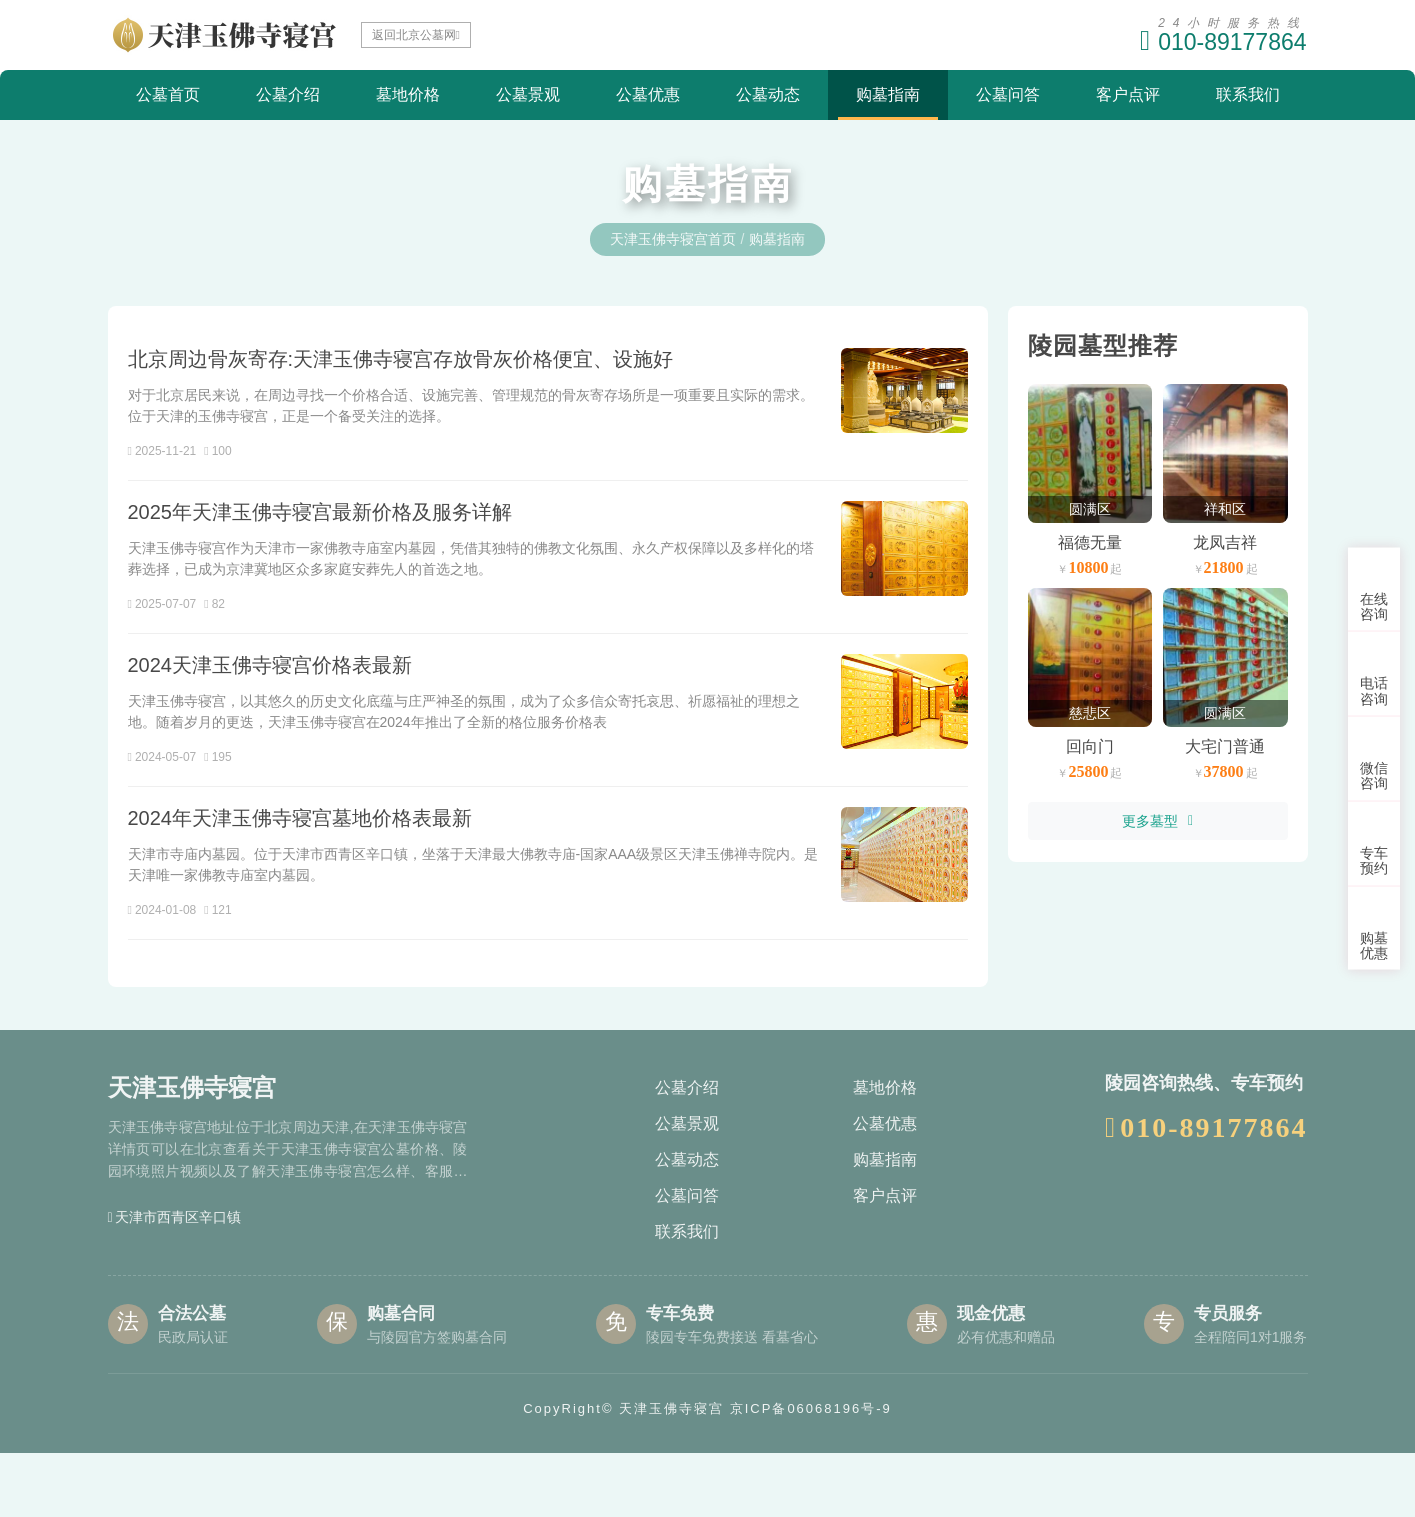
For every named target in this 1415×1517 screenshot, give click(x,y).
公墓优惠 (648, 94)
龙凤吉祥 (1225, 542)
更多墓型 (1157, 821)
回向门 (1090, 746)
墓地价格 (408, 94)
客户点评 (1128, 94)
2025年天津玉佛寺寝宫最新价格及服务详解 (320, 520)
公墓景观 (528, 94)
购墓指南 (888, 94)
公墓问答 (1008, 94)
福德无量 (1090, 542)
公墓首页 (168, 94)
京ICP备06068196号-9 (811, 1472)
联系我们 (1248, 94)
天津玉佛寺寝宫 (671, 1472)
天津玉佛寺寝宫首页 (673, 239)
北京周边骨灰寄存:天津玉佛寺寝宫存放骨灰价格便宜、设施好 (401, 359)
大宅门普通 (1225, 746)
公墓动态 (768, 94)
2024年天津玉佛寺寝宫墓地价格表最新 (300, 872)
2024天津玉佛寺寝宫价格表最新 (270, 696)
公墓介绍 (288, 94)
